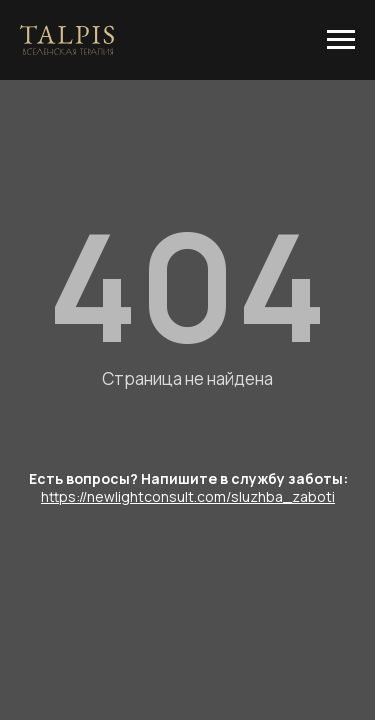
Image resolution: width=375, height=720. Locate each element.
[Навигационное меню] (341, 40)
